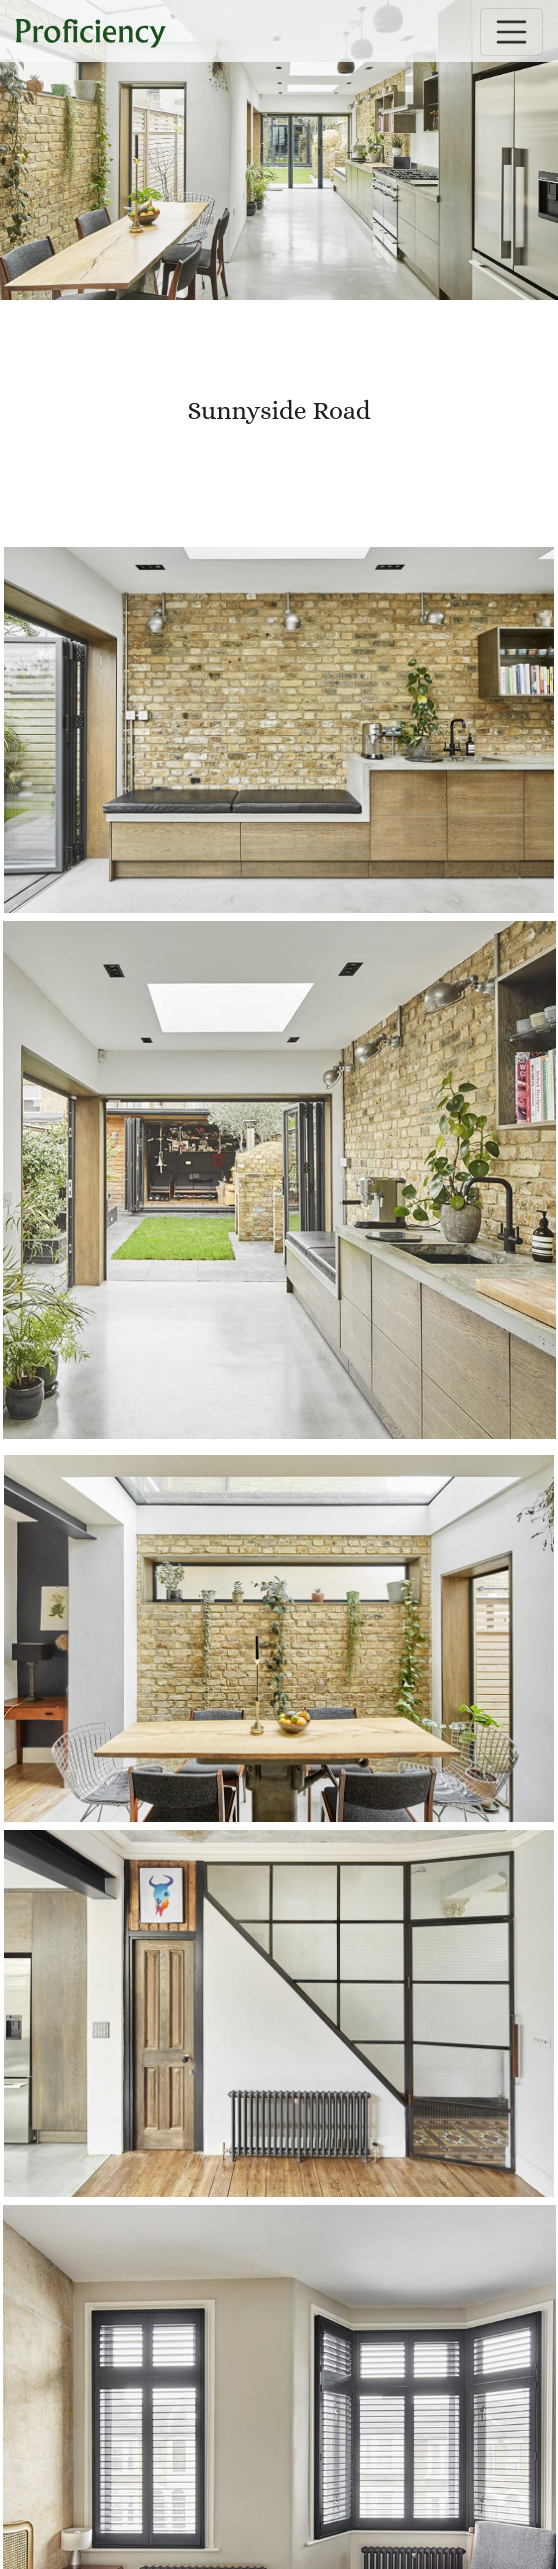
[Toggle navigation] (512, 32)
